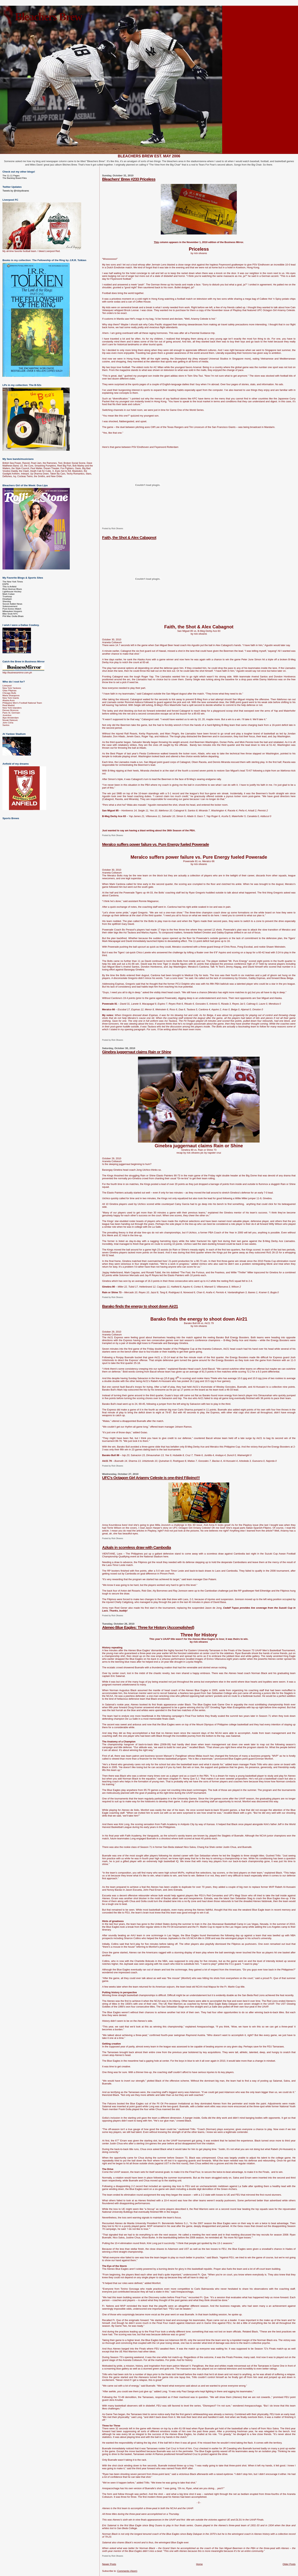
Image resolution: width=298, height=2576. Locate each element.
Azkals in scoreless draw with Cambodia (136, 1547)
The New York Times (12, 581)
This (156, 242)
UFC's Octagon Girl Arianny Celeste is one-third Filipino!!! (151, 1477)
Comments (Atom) (127, 2571)
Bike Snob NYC (10, 613)
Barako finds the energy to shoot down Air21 (140, 1306)
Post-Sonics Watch (11, 608)
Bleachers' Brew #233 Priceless (128, 179)
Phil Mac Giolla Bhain (13, 616)
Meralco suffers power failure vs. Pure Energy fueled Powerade (155, 844)
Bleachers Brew (48, 17)
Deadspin (7, 599)
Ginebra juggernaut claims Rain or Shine (136, 1052)
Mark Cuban (8, 594)
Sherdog (6, 601)
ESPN (5, 584)
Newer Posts (109, 2564)
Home (199, 2564)
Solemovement (9, 606)
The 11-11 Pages (11, 175)
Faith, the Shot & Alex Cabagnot (129, 537)
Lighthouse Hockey (11, 591)
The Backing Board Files (14, 178)
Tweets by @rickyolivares (15, 190)
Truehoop (7, 596)
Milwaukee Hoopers (12, 611)
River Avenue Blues (12, 589)
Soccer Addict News (12, 604)
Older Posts (289, 2564)
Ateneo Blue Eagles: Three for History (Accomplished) (148, 1627)
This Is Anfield (9, 586)
